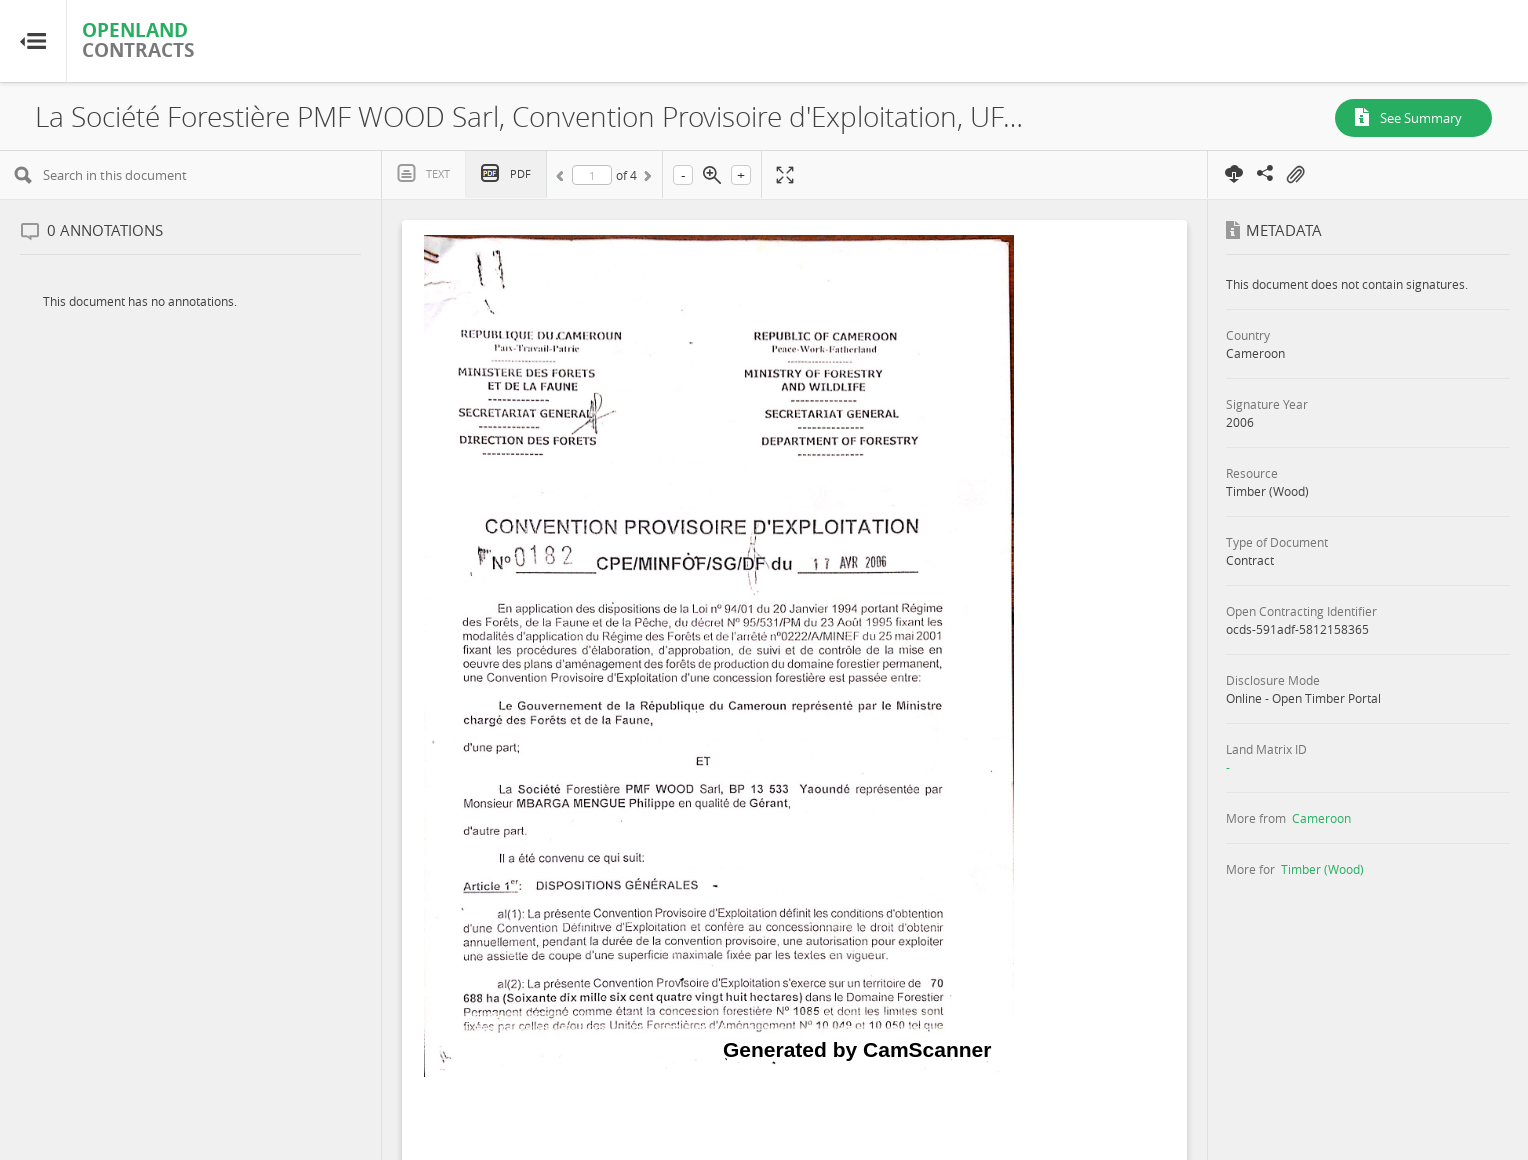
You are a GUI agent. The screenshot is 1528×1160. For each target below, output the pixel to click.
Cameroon (1321, 818)
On (1295, 175)
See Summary (1421, 118)
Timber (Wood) (1322, 869)
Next (646, 179)
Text (438, 173)
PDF (520, 173)
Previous (563, 179)
